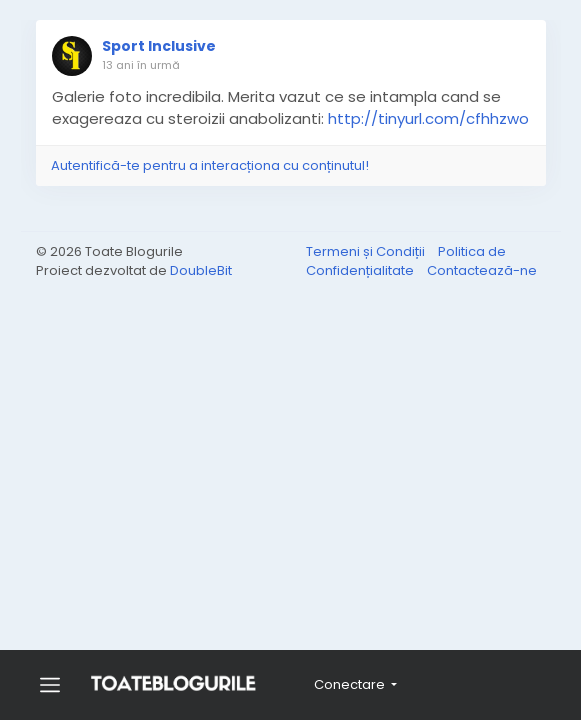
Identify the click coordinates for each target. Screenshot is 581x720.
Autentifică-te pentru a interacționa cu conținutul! (210, 165)
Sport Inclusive (159, 46)
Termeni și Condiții (367, 251)
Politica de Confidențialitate (406, 261)
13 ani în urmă (141, 65)
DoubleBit (201, 270)
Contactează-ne (482, 270)
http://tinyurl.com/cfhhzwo (428, 118)
